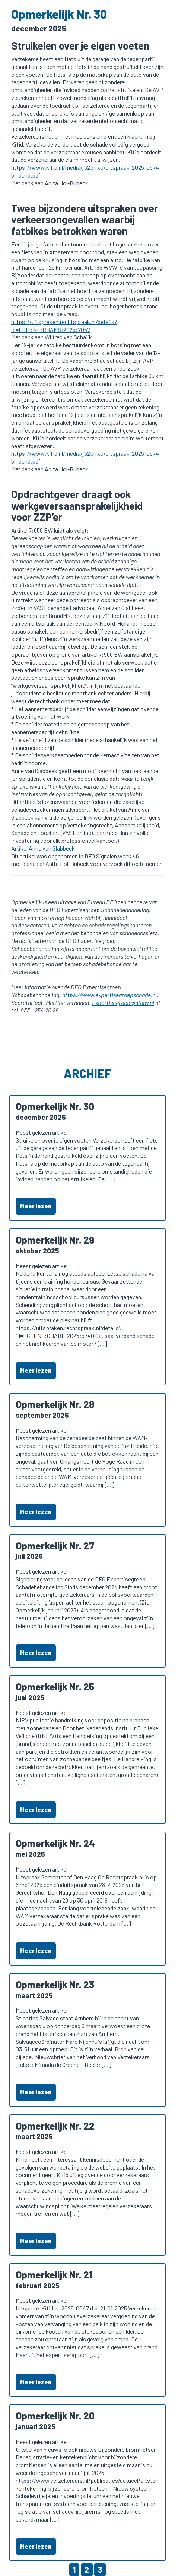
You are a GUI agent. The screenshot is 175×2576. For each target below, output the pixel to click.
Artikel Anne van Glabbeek (43, 848)
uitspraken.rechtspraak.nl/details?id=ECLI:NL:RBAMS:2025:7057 (64, 325)
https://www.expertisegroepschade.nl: (110, 994)
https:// (21, 321)
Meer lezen (35, 1205)
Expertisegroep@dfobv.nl (123, 1002)
